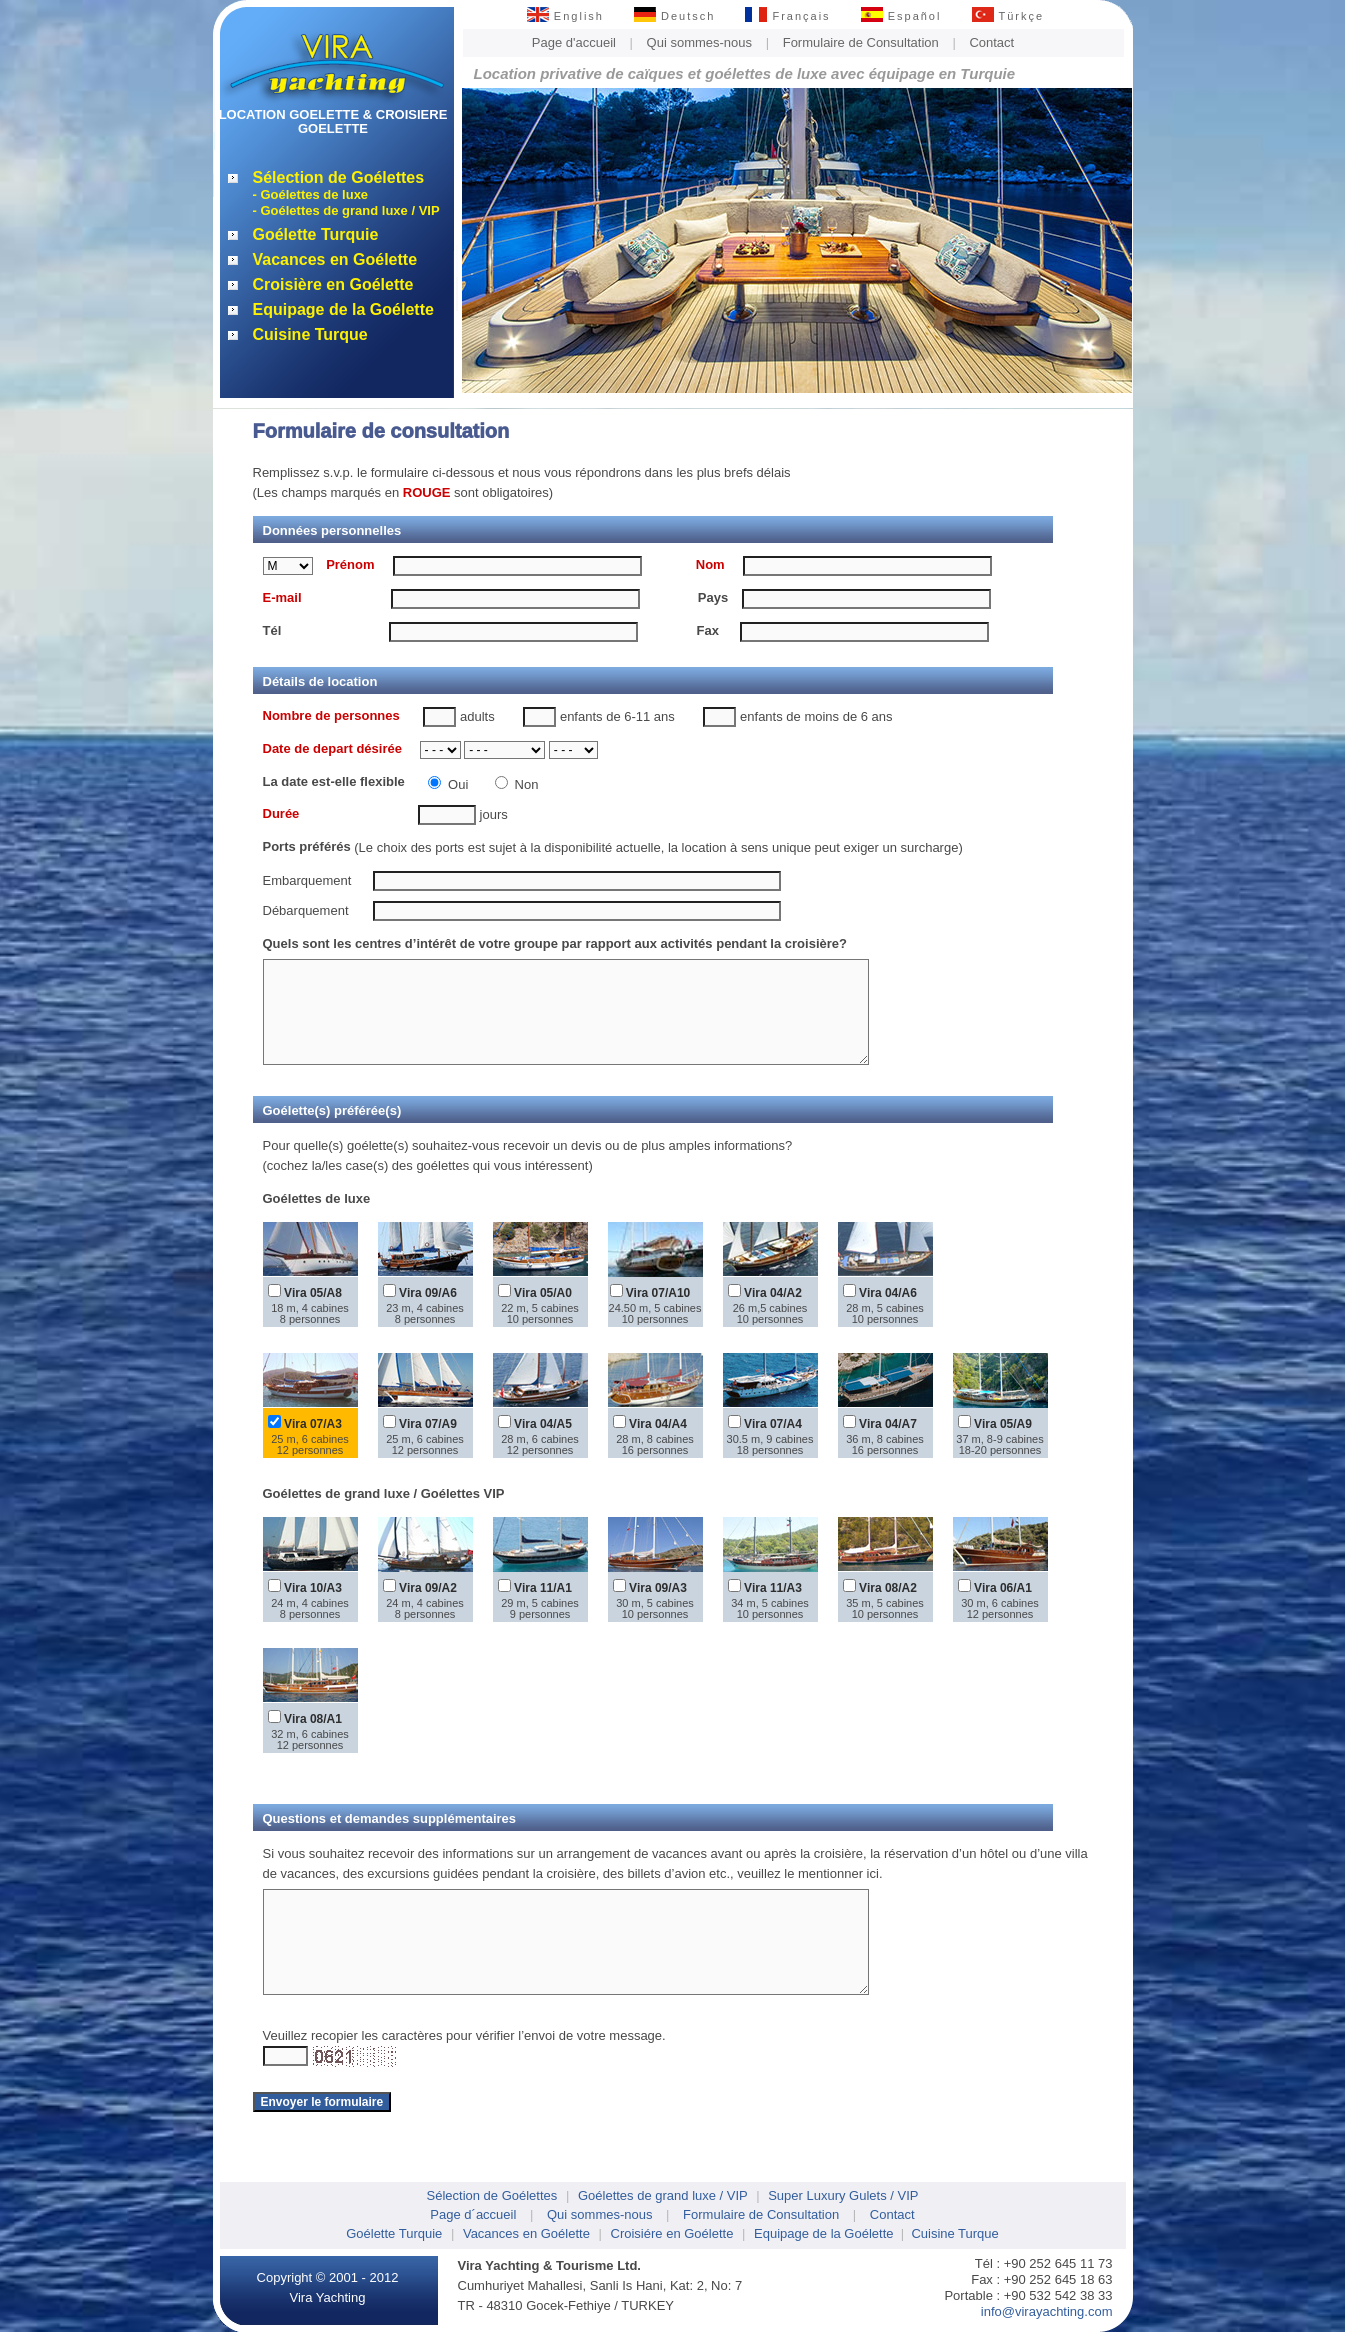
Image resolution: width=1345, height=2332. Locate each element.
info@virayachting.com (1047, 2311)
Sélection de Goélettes (339, 177)
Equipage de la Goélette (343, 309)
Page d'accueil (574, 42)
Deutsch (674, 16)
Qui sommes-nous (699, 42)
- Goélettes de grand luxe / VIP (346, 210)
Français (787, 16)
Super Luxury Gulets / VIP (843, 2195)
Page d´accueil (473, 2214)
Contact (991, 42)
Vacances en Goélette (335, 259)
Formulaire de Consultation (861, 42)
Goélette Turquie (316, 234)
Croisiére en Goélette (672, 2233)
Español (901, 16)
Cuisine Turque (310, 334)
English (565, 16)
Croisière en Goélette (333, 284)
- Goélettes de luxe (311, 194)
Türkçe (1008, 16)
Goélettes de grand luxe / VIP (663, 2195)
